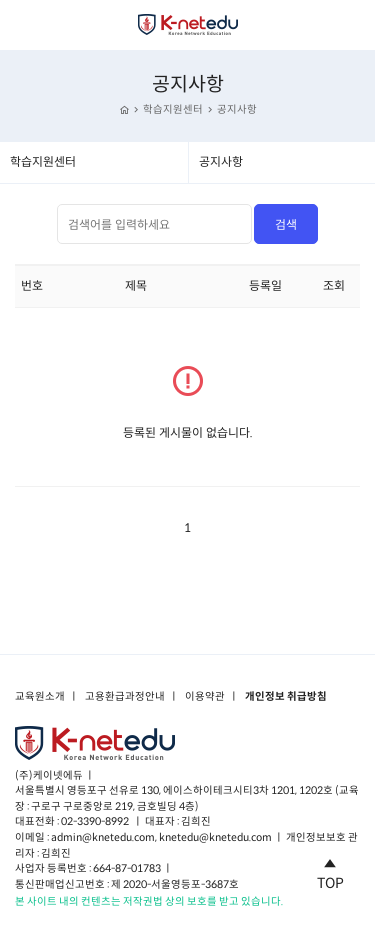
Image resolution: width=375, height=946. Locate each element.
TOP (330, 871)
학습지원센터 (173, 109)
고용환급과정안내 (125, 697)
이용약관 (205, 697)
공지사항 (237, 109)
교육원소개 (40, 697)
